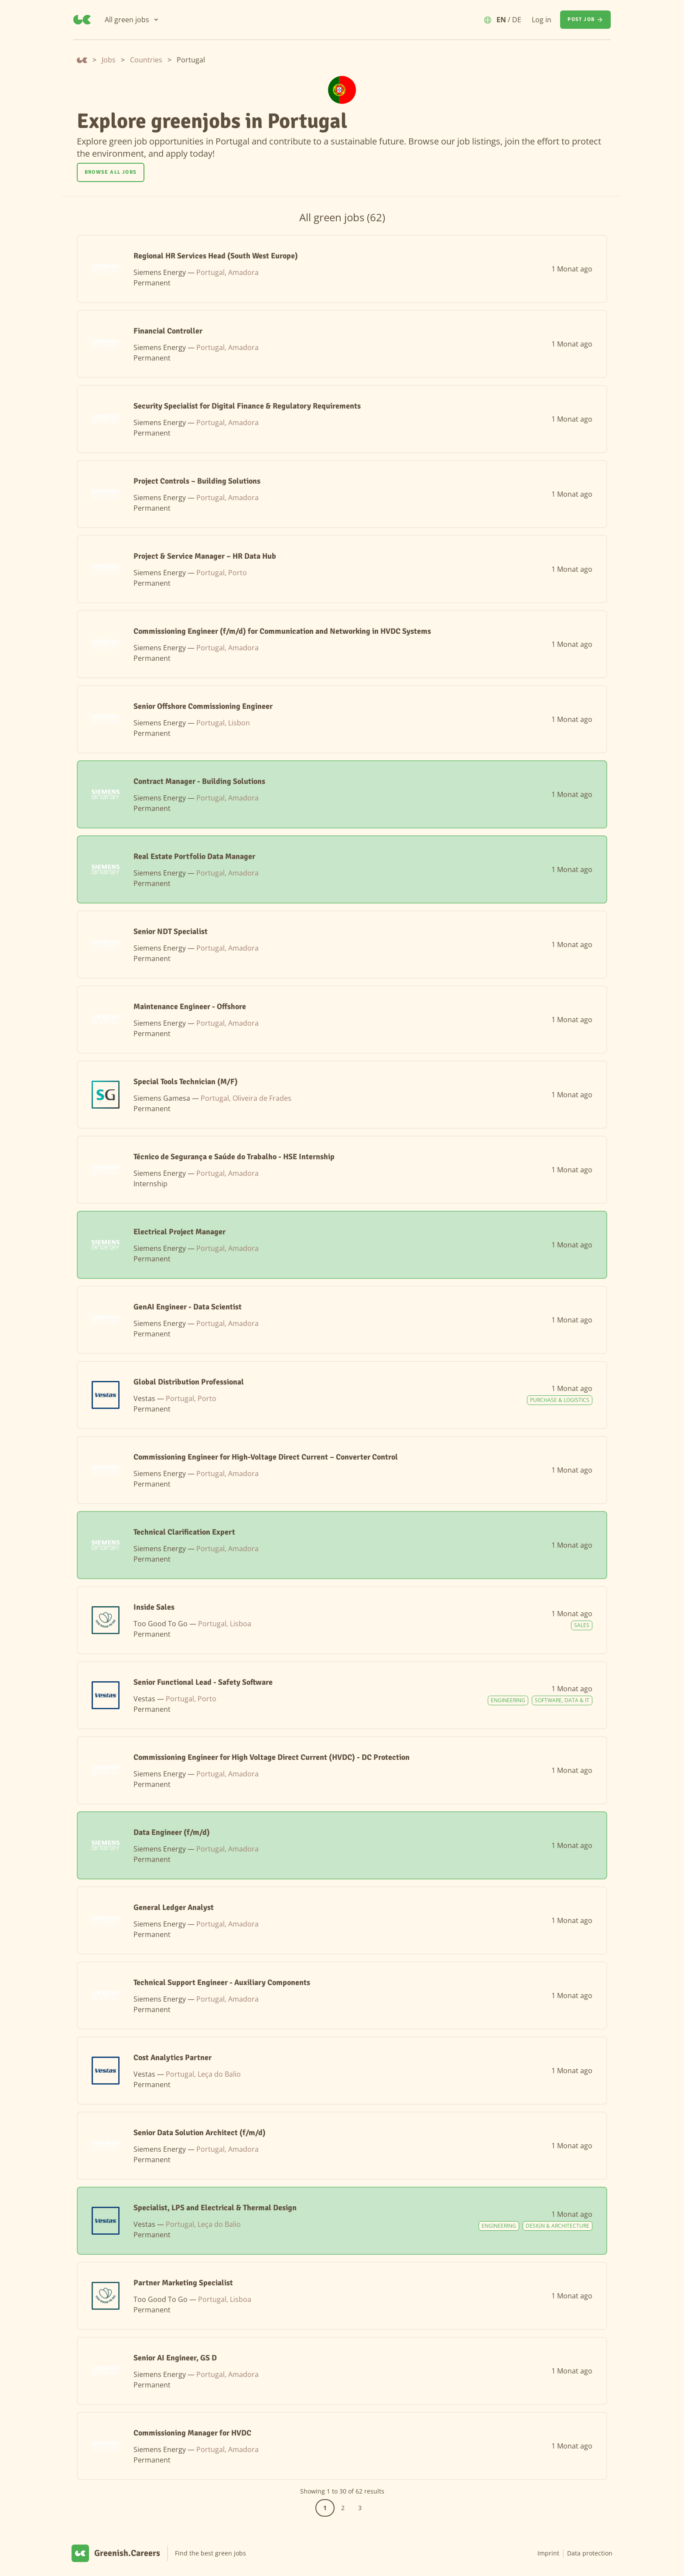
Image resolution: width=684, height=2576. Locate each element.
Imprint (548, 2553)
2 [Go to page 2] (343, 2508)
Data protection (589, 2553)
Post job (585, 19)
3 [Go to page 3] (360, 2508)
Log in (541, 19)
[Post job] (585, 19)
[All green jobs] (132, 19)
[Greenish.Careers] (82, 19)
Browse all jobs (111, 172)
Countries (146, 60)
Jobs (109, 60)
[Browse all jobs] (110, 172)
